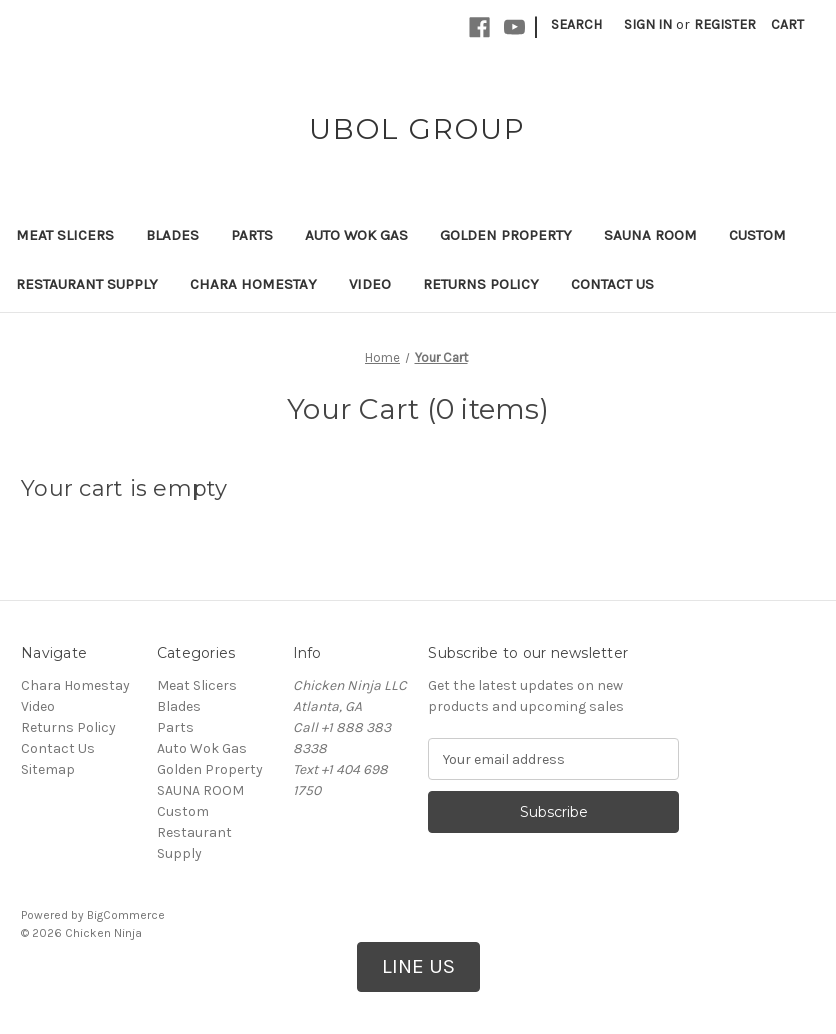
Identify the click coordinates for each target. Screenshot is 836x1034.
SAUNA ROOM (650, 235)
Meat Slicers (65, 235)
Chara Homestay (253, 284)
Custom (757, 235)
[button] (418, 967)
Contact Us (612, 284)
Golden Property (506, 235)
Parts (252, 235)
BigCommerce (126, 915)
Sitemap (48, 769)
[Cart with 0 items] (787, 24)
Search (576, 24)
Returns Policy (481, 284)
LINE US (418, 966)
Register (725, 24)
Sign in (648, 24)
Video (370, 284)
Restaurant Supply (87, 284)
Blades (172, 235)
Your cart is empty (124, 488)
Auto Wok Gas (356, 235)
